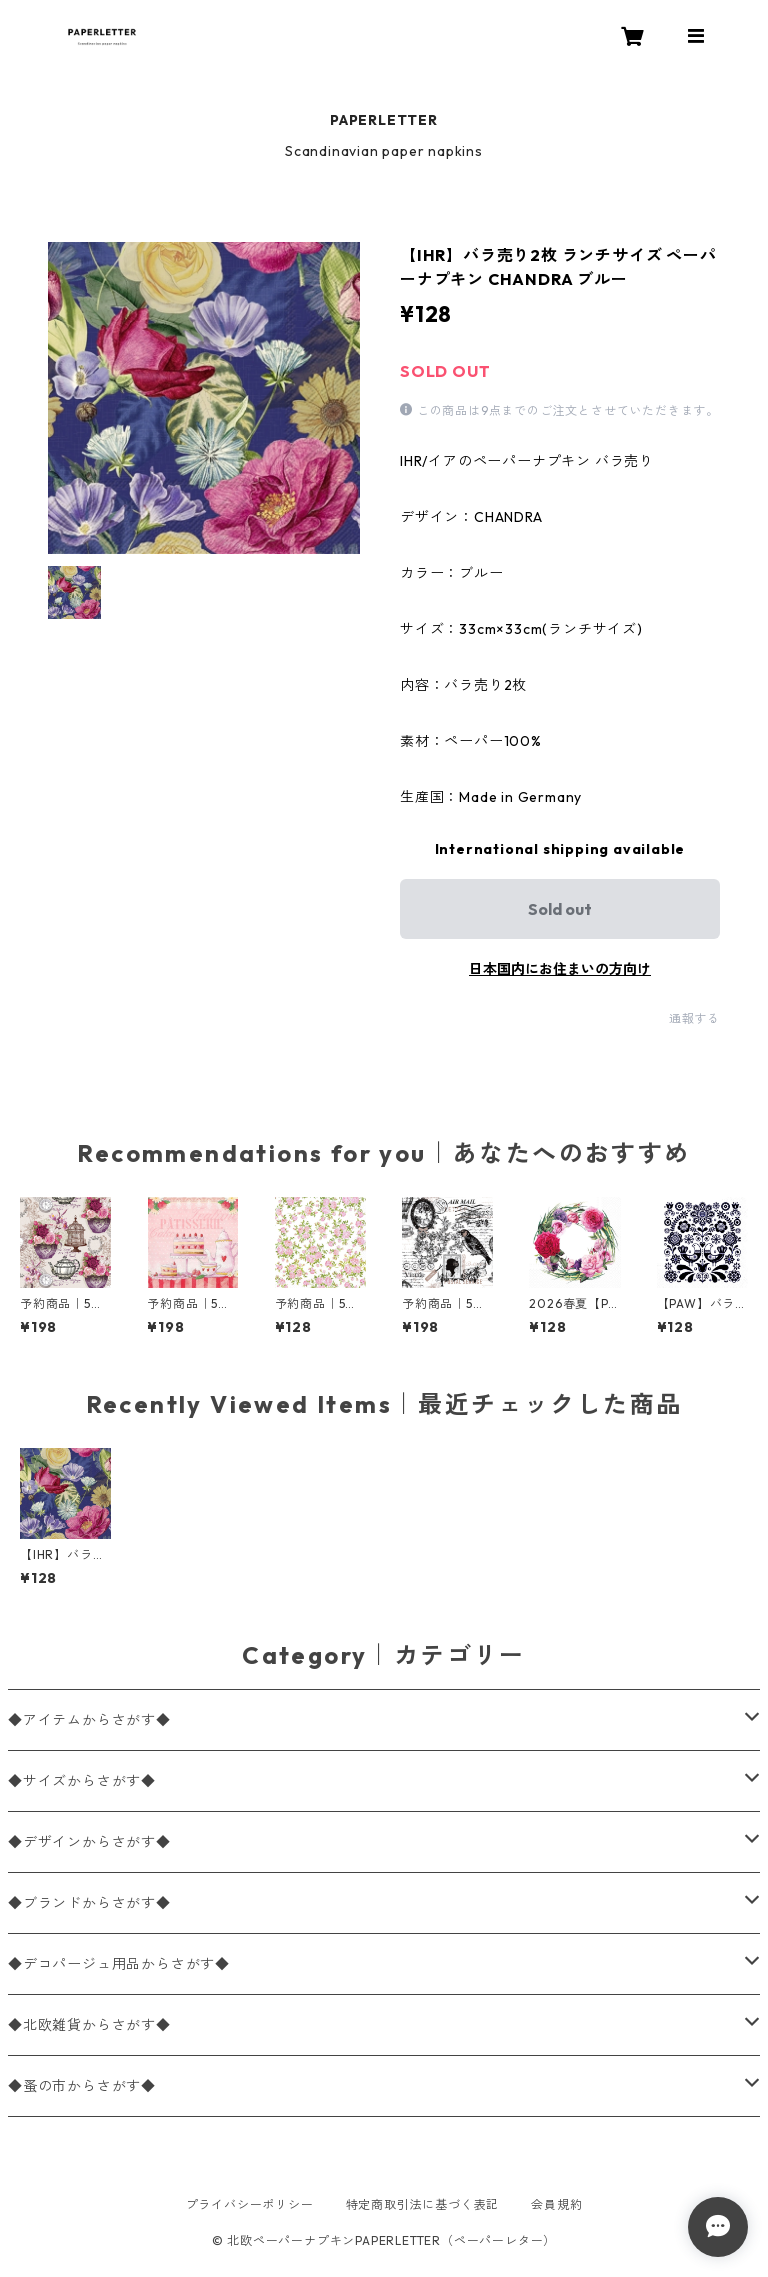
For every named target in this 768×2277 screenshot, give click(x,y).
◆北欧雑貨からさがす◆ (89, 2025)
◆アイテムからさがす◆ (89, 1720)
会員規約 (556, 2204)
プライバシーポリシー (250, 2204)
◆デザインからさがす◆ (89, 1842)
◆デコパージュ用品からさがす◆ (119, 1964)
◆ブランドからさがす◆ (89, 1903)
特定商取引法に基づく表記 (423, 2204)
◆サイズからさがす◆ (82, 1781)
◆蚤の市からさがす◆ (82, 2086)
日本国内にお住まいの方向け (560, 969)
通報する (694, 1018)
